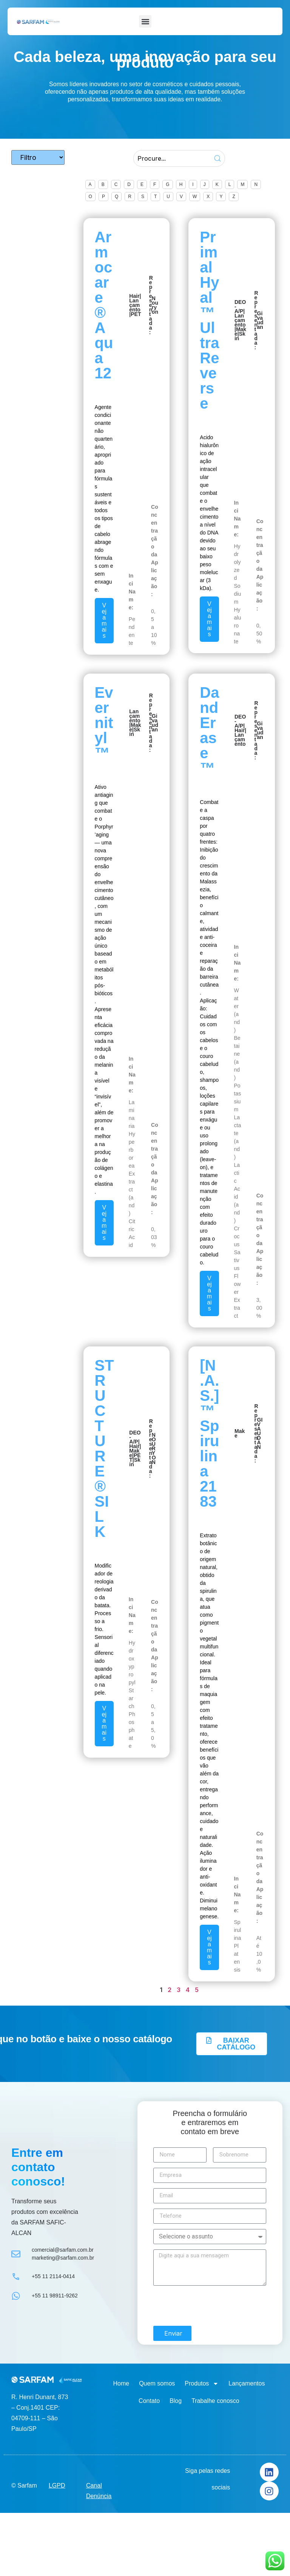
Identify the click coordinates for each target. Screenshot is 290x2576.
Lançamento (134, 305)
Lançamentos (246, 2383)
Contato (149, 2401)
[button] (145, 21)
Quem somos (157, 2383)
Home (121, 2383)
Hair (134, 296)
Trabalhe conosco (215, 2401)
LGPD (57, 2485)
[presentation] (210, 2305)
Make (239, 1433)
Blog (176, 2401)
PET (136, 314)
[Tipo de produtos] (38, 157)
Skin (239, 336)
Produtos (202, 2383)
